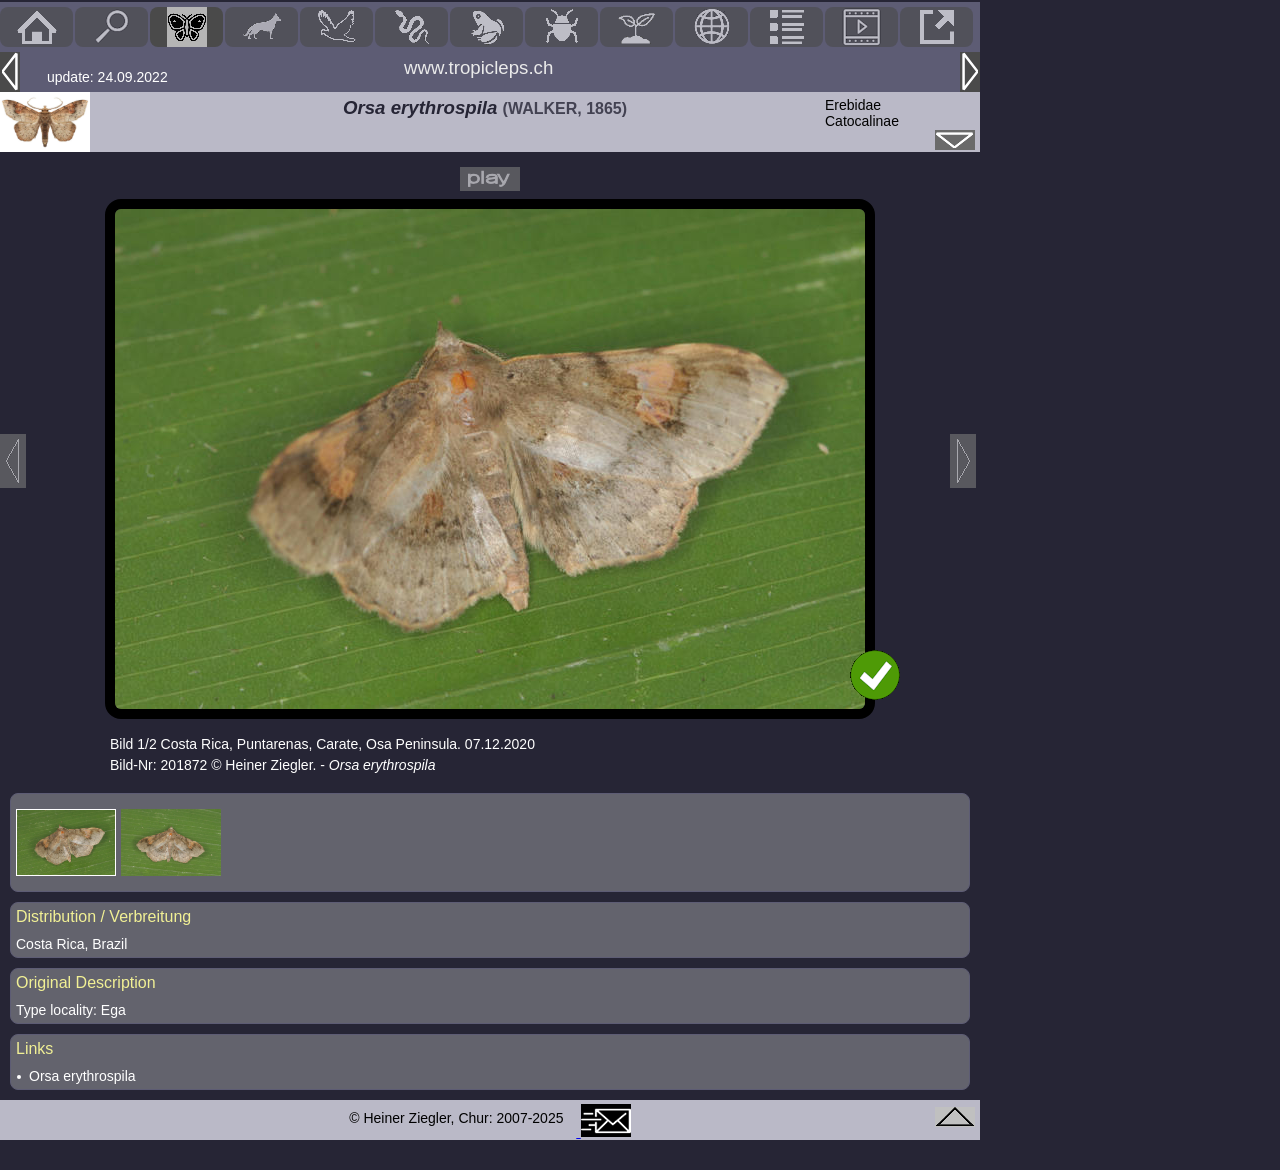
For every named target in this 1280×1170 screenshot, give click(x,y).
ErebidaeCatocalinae (862, 113)
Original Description (86, 982)
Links (34, 1048)
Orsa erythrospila (82, 1076)
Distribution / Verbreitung (103, 916)
